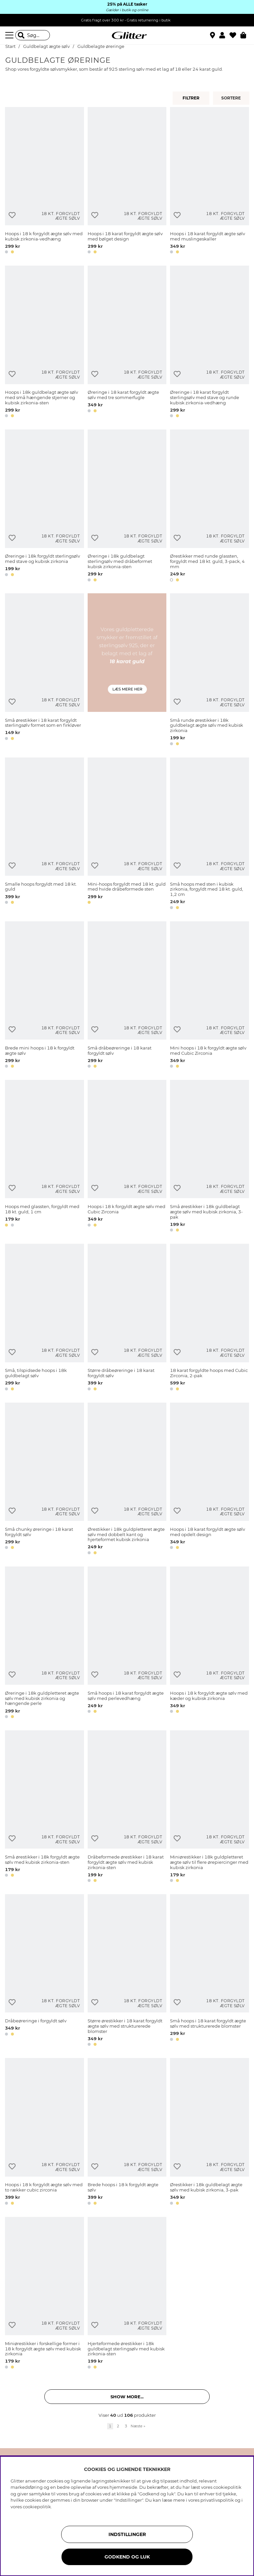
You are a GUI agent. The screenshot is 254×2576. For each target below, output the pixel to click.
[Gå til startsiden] (127, 35)
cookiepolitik (37, 2506)
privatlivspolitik (217, 2500)
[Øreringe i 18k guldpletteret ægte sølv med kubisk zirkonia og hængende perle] (44, 1643)
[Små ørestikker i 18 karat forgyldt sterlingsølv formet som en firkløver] (44, 670)
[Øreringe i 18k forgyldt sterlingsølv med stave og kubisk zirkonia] (44, 506)
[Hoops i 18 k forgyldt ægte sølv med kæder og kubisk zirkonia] (209, 1643)
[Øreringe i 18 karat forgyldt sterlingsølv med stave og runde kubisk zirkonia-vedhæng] (209, 343)
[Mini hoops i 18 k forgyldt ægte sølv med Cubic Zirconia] (209, 995)
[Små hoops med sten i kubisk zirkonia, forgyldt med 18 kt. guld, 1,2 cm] (209, 834)
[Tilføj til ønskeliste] (12, 215)
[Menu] (10, 35)
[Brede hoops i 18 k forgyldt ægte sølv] (127, 2132)
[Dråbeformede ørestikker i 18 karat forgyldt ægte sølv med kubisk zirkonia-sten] (127, 1807)
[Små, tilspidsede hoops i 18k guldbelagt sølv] (44, 1318)
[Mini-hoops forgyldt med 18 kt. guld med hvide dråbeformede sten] (127, 834)
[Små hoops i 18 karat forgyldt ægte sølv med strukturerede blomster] (209, 1971)
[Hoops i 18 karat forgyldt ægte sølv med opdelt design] (209, 1480)
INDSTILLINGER (127, 2534)
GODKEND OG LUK (127, 2557)
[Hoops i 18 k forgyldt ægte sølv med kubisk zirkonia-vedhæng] (44, 181)
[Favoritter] (235, 35)
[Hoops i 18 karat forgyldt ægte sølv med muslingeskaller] (209, 181)
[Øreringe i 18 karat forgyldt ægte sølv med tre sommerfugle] (127, 343)
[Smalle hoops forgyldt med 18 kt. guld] (44, 834)
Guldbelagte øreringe (100, 46)
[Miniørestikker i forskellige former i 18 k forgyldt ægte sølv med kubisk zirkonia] (44, 2294)
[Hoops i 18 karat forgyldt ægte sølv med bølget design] (127, 181)
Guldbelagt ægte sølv (46, 46)
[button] (224, 35)
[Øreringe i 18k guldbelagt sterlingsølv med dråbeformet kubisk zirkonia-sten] (127, 506)
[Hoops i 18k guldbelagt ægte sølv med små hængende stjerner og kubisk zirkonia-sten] (44, 343)
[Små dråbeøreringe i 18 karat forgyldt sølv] (127, 995)
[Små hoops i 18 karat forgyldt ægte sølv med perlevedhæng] (127, 1643)
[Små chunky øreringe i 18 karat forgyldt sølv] (44, 1480)
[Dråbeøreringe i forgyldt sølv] (44, 1971)
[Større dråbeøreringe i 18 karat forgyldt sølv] (127, 1318)
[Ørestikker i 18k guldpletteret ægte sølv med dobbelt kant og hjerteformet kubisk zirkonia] (127, 1480)
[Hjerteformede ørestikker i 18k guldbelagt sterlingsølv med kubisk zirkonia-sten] (127, 2294)
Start (10, 46)
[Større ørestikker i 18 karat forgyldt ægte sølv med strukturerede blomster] (127, 1971)
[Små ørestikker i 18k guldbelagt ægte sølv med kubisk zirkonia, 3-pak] (209, 1157)
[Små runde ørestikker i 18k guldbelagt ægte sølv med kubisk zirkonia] (209, 670)
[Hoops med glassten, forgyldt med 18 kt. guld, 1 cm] (44, 1157)
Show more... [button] (127, 2396)
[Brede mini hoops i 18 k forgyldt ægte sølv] (44, 995)
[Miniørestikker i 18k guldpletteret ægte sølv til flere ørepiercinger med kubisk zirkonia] (209, 1807)
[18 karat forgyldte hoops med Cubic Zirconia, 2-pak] (209, 1318)
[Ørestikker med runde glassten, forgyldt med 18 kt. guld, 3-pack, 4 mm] (209, 506)
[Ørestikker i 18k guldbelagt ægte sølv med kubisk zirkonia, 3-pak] (209, 2132)
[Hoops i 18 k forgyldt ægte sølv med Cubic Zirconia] (127, 1157)
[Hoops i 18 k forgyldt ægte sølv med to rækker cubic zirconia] (44, 2132)
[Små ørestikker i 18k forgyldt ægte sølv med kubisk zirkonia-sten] (44, 1807)
